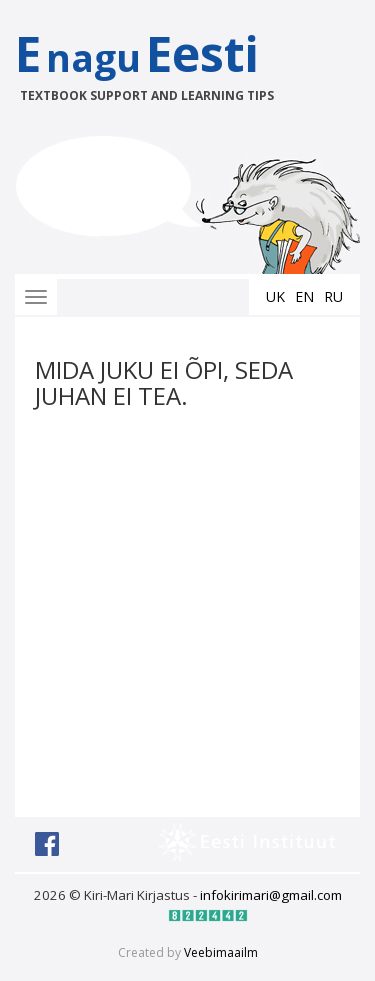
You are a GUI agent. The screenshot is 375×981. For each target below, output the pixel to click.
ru (333, 296)
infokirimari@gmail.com (271, 895)
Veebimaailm (221, 952)
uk (275, 296)
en (304, 296)
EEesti (157, 62)
